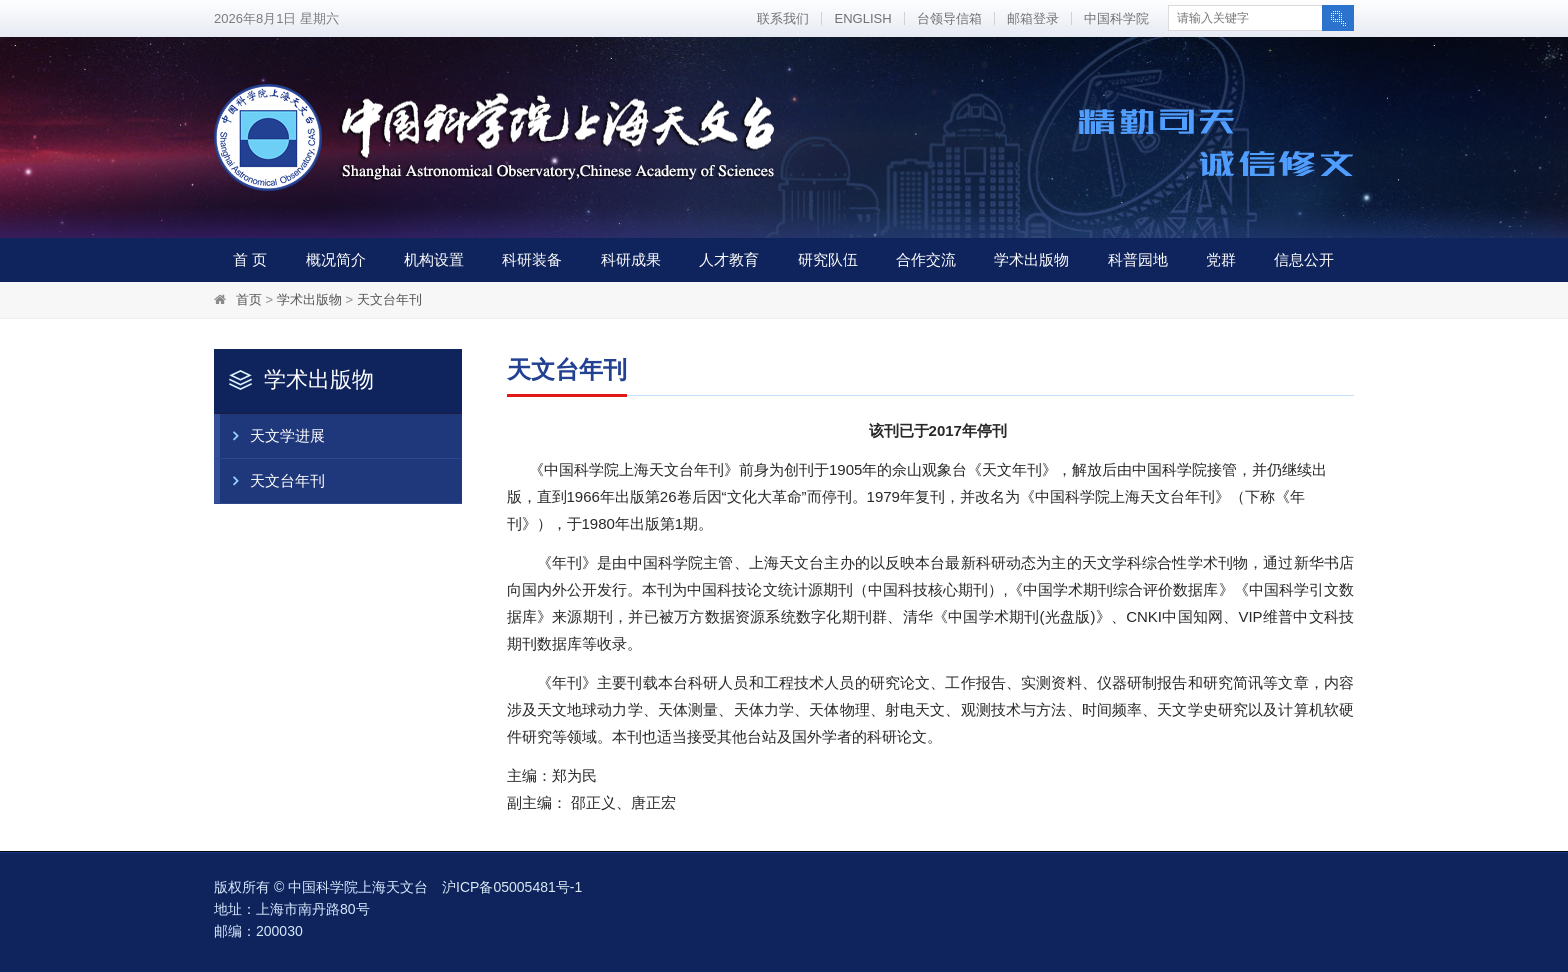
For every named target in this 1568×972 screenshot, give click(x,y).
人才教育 (729, 259)
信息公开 (1304, 259)
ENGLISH (862, 18)
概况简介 (336, 259)
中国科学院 (1116, 18)
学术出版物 (1031, 259)
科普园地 (1138, 259)
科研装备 (532, 259)
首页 (249, 299)
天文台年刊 (389, 299)
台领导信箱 (949, 18)
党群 (1221, 259)
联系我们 (783, 18)
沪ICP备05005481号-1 (512, 887)
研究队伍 (828, 259)
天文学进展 (272, 436)
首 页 (250, 259)
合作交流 (926, 259)
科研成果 (631, 259)
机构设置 (434, 259)
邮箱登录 (1033, 18)
